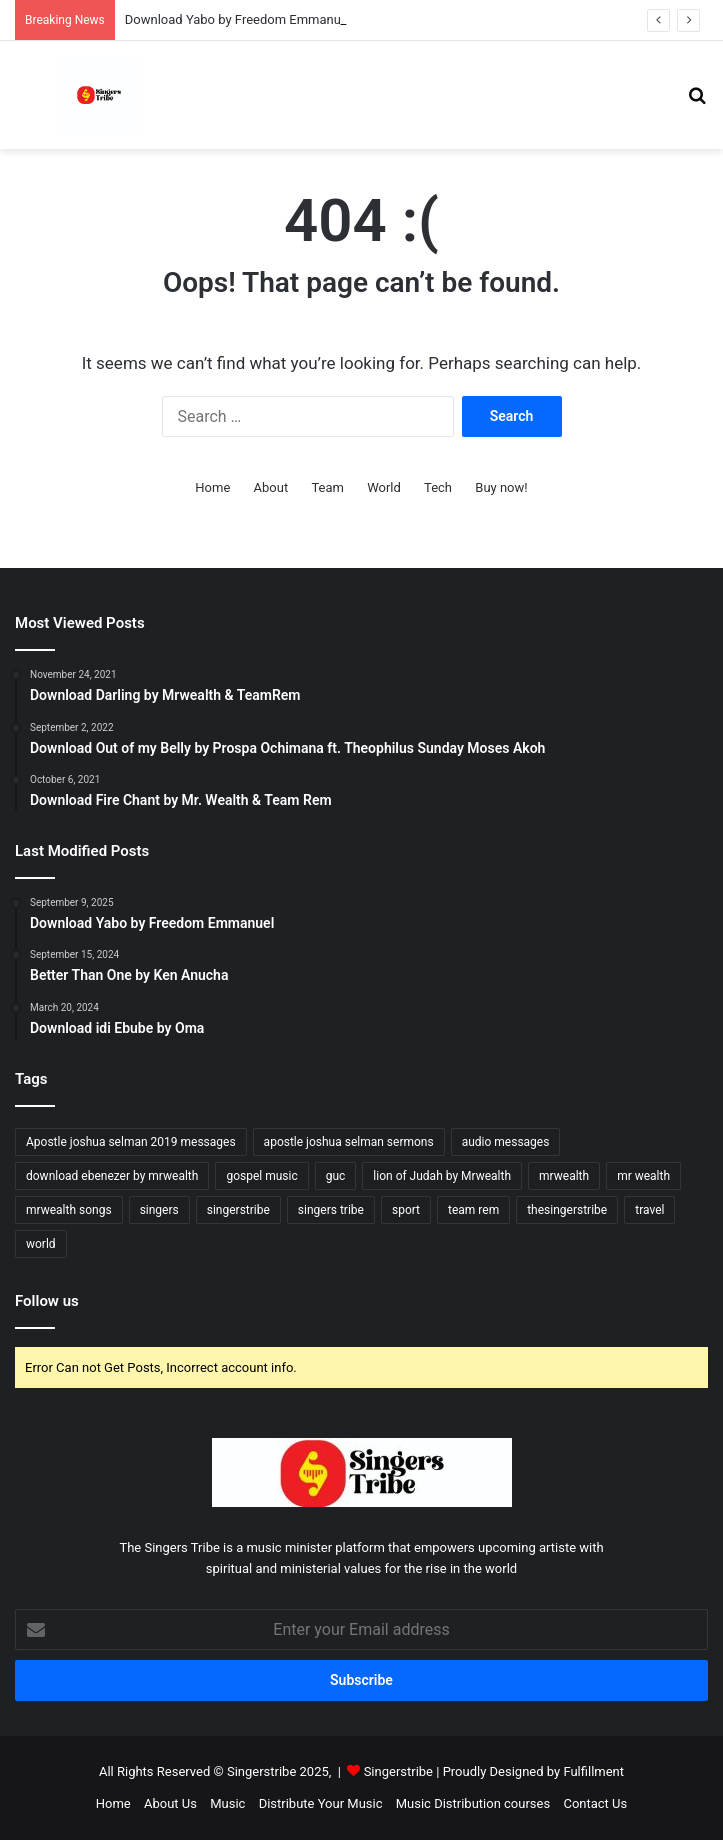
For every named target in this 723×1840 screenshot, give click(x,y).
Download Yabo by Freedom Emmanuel (238, 19)
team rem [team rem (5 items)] (473, 1210)
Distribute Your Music (321, 1803)
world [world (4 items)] (41, 1244)
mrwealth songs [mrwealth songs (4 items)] (69, 1210)
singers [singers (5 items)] (159, 1210)
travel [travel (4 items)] (649, 1210)
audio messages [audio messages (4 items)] (506, 1142)
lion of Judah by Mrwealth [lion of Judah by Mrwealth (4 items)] (442, 1176)
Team (327, 487)
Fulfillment (593, 1771)
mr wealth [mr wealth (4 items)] (643, 1176)
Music (227, 1803)
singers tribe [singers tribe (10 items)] (331, 1210)
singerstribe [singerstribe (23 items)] (238, 1210)
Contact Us (595, 1803)
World (384, 487)
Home (212, 487)
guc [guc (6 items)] (336, 1176)
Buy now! (501, 487)
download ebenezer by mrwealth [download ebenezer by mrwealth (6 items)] (112, 1176)
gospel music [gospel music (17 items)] (261, 1176)
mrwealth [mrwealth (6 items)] (564, 1176)
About (271, 487)
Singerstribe (398, 1771)
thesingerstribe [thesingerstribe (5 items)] (567, 1210)
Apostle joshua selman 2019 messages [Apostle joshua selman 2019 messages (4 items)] (131, 1142)
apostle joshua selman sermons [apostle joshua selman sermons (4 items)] (349, 1142)
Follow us (47, 1301)
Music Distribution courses (473, 1803)
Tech (438, 487)
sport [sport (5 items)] (406, 1210)
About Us (170, 1803)
